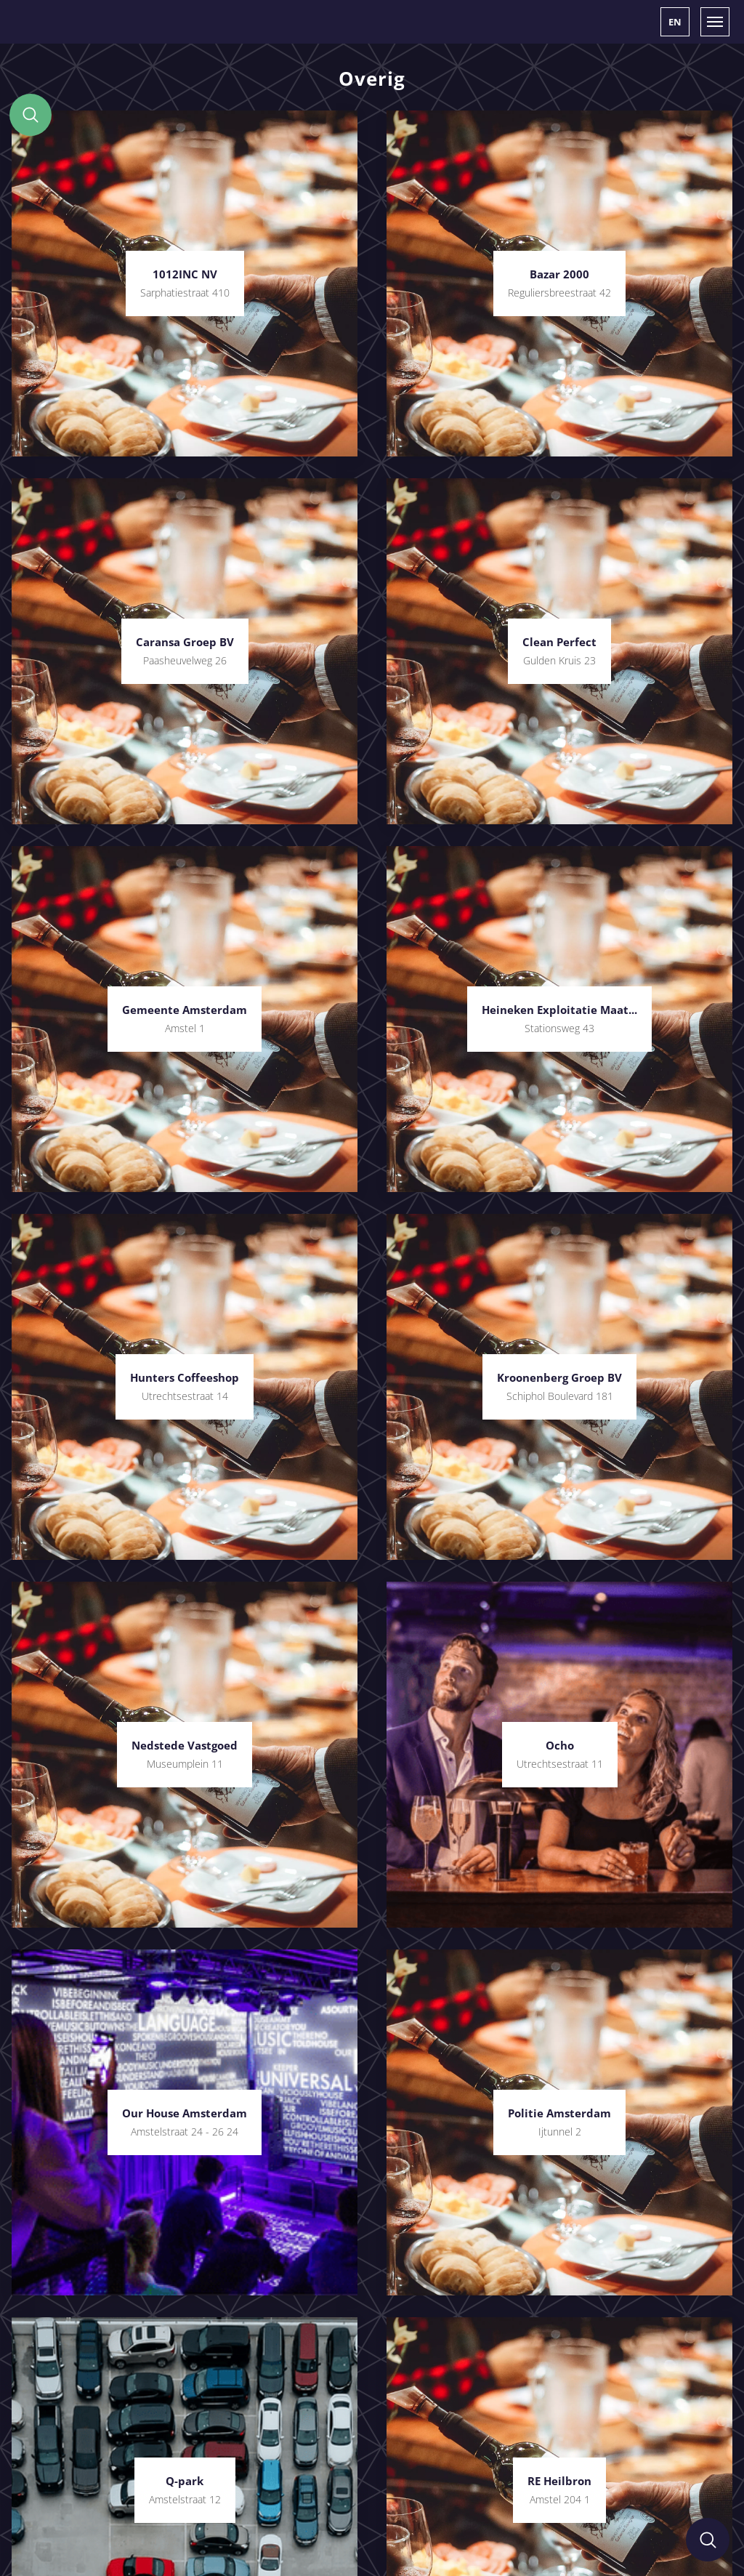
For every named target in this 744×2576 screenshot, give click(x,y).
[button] (675, 21)
